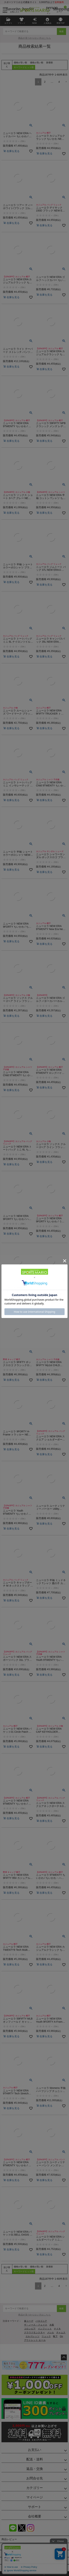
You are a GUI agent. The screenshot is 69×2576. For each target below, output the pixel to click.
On (61, 2336)
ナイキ (57, 2328)
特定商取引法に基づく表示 (16, 2560)
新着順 (49, 62)
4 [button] (59, 81)
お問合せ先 (34, 2478)
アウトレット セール (35, 2340)
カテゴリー (34, 2488)
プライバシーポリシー (14, 2567)
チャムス (61, 2332)
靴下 (55, 2336)
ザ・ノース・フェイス (35, 2325)
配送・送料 (34, 2459)
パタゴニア (41, 2321)
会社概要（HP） (10, 2546)
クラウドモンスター (34, 2332)
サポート (34, 2507)
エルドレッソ (33, 2336)
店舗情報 (6, 2553)
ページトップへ (64, 2357)
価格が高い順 (36, 62)
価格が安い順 (20, 62)
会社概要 (34, 2516)
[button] (65, 82)
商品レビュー (9, 2539)
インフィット (45, 2328)
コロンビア (30, 2328)
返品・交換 (34, 2469)
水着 (51, 2325)
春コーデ (28, 2321)
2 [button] (44, 81)
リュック (46, 2336)
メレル (50, 2332)
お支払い (34, 2450)
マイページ (34, 2497)
